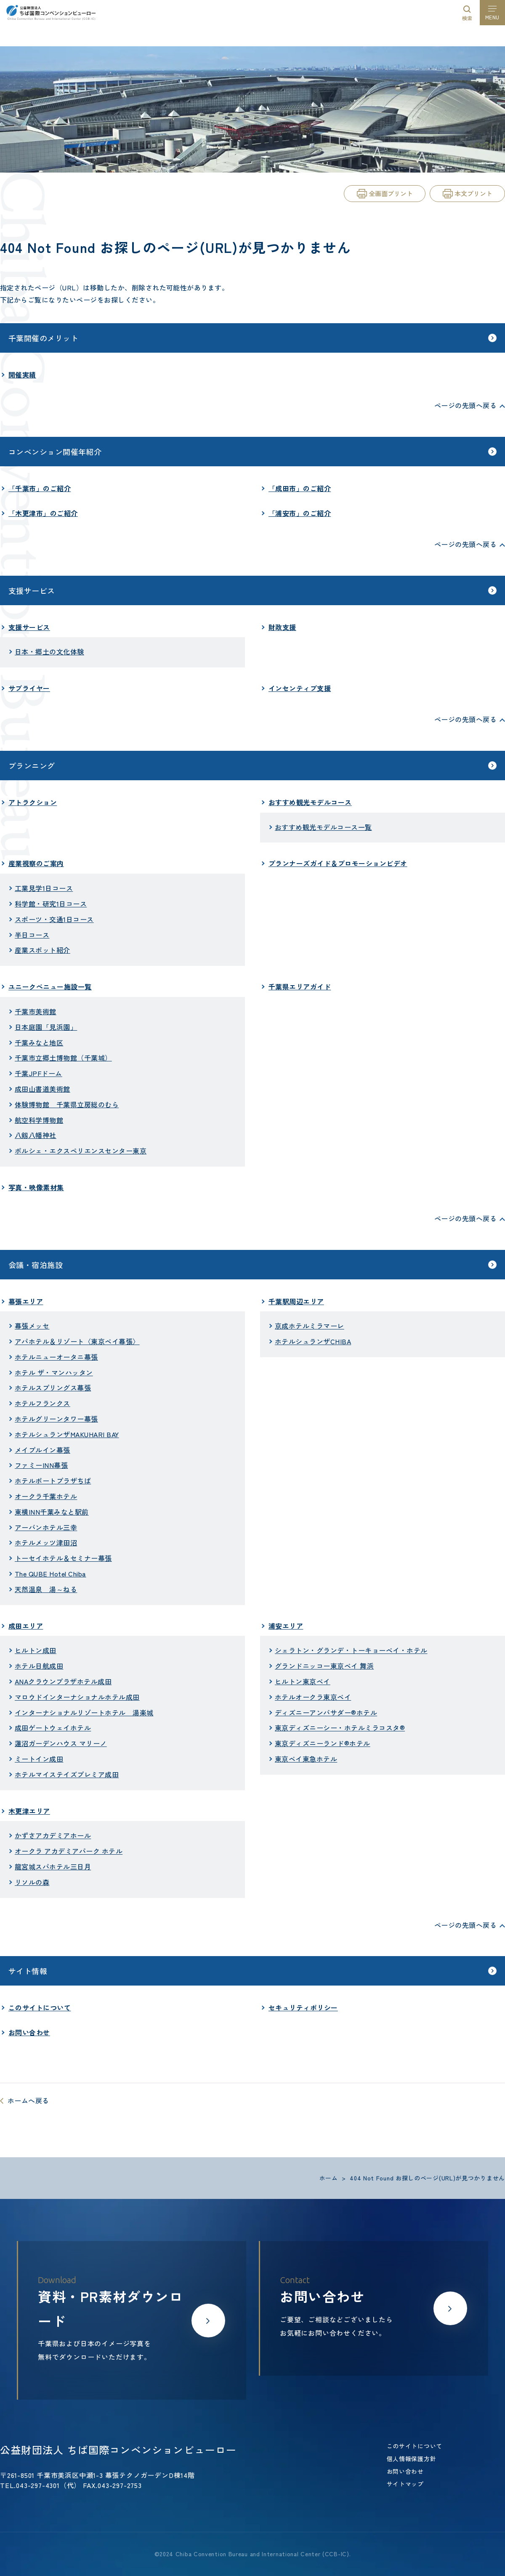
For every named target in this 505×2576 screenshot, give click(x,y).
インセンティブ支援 (299, 688)
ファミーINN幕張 (41, 1465)
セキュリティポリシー (303, 2007)
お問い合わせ (29, 2032)
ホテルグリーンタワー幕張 (56, 1419)
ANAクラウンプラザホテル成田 (63, 1681)
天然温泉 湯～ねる (46, 1589)
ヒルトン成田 (35, 1650)
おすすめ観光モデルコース (310, 802)
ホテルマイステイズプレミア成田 (67, 1774)
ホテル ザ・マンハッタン (54, 1372)
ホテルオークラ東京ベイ (313, 1697)
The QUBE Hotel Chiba (50, 1573)
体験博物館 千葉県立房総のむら (67, 1104)
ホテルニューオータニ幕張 (56, 1357)
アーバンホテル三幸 (46, 1527)
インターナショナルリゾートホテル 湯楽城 (84, 1712)
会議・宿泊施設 (35, 1264)
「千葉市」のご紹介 (39, 488)
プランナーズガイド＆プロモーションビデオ (337, 863)
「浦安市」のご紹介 (299, 513)
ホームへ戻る (28, 2100)
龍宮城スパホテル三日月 (53, 1866)
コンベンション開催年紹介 (54, 451)
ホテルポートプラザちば (53, 1480)
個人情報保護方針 (411, 2458)
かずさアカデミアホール (53, 1835)
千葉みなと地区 (39, 1042)
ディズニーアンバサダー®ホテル (326, 1712)
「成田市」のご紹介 (299, 488)
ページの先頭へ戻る (465, 405)
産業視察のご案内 (36, 863)
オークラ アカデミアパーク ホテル (68, 1851)
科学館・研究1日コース (51, 904)
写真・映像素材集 (36, 1187)
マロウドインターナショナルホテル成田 (77, 1697)
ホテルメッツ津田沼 (46, 1542)
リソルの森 (32, 1882)
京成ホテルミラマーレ (309, 1326)
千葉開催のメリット (43, 337)
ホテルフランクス (42, 1403)
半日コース (32, 935)
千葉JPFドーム (38, 1073)
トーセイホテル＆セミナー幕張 (63, 1558)
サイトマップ (405, 2484)
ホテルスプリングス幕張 (53, 1387)
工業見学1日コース (44, 888)
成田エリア (25, 1626)
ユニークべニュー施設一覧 (50, 986)
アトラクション (32, 802)
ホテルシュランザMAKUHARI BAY (67, 1434)
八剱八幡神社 (35, 1135)
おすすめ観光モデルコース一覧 (323, 827)
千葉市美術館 (35, 1011)
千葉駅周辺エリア (296, 1301)
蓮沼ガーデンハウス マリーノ (61, 1743)
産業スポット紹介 (42, 950)
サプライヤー (29, 688)
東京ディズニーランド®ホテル (322, 1743)
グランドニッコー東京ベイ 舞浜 (324, 1666)
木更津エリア (29, 1811)
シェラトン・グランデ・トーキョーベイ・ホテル (351, 1650)
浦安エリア (285, 1626)
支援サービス (31, 590)
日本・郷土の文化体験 (49, 651)
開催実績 (22, 375)
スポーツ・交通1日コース (54, 919)
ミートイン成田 (39, 1759)
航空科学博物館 (39, 1120)
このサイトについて (39, 2007)
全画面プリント (391, 193)
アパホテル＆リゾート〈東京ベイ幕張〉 (77, 1341)
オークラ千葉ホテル (46, 1496)
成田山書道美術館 (42, 1089)
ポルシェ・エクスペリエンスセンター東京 (80, 1151)
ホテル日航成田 (39, 1666)
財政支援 (282, 627)
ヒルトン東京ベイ (302, 1681)
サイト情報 (27, 1970)
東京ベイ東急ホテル (306, 1759)
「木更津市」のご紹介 (43, 513)
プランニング (31, 765)
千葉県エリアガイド (299, 986)
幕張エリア (25, 1301)
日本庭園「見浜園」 (46, 1027)
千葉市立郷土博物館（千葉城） (63, 1058)
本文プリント (473, 193)
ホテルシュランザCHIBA (313, 1341)
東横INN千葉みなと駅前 (52, 1512)
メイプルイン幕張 (42, 1450)
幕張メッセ (32, 1326)
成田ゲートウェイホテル (53, 1728)
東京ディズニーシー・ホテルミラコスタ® (340, 1728)
